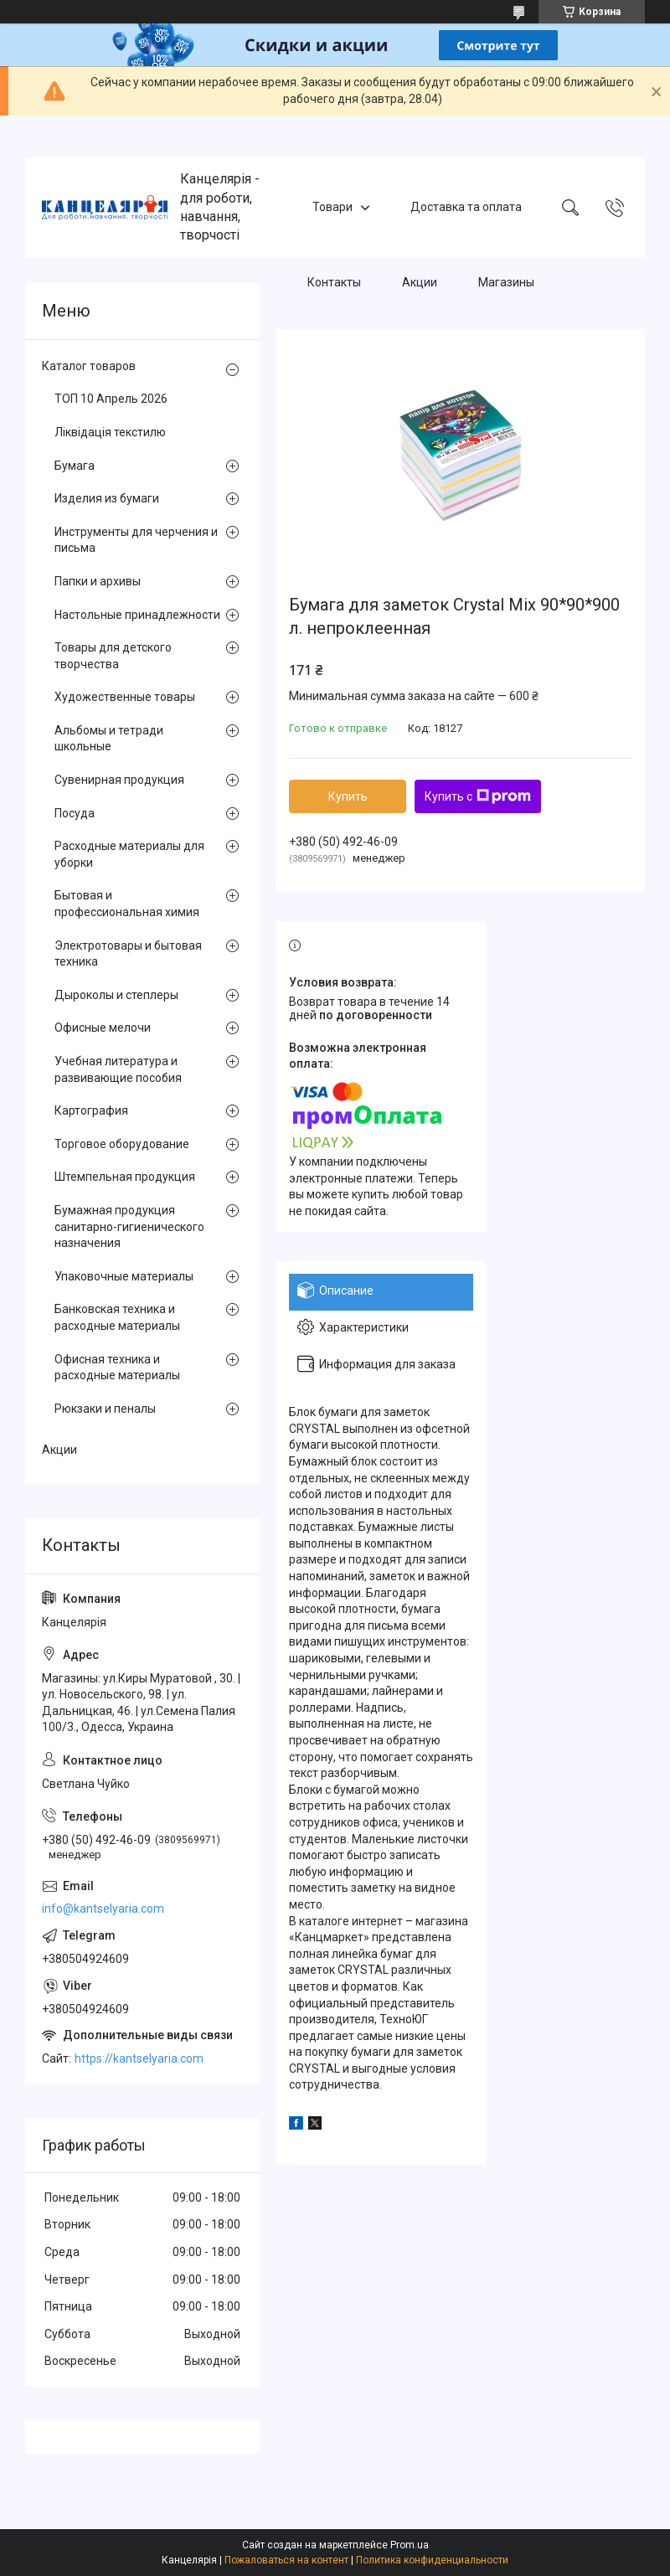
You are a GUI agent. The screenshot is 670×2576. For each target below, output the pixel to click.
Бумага (74, 465)
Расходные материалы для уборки (129, 854)
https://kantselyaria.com (139, 2058)
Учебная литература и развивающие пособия (118, 1069)
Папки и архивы (97, 581)
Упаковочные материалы (123, 1276)
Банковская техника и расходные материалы (117, 1317)
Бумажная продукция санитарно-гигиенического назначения (129, 1226)
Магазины (506, 282)
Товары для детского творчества (113, 656)
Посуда (74, 813)
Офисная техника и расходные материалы (117, 1367)
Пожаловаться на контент (286, 2560)
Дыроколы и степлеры (116, 995)
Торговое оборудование (121, 1144)
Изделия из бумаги (106, 498)
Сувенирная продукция (119, 779)
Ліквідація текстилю (110, 432)
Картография (91, 1110)
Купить (348, 796)
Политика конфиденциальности (432, 2560)
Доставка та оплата (466, 207)
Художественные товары (124, 696)
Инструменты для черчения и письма (136, 540)
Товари (332, 207)
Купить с (478, 796)
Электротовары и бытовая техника (128, 954)
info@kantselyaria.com (103, 1908)
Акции (419, 282)
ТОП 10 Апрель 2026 (111, 398)
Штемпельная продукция (124, 1176)
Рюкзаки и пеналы (105, 1408)
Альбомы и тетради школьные (108, 739)
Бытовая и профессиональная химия (126, 904)
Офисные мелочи (102, 1027)
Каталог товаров (89, 366)
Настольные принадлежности (137, 614)
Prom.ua (409, 2545)
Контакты (334, 282)
